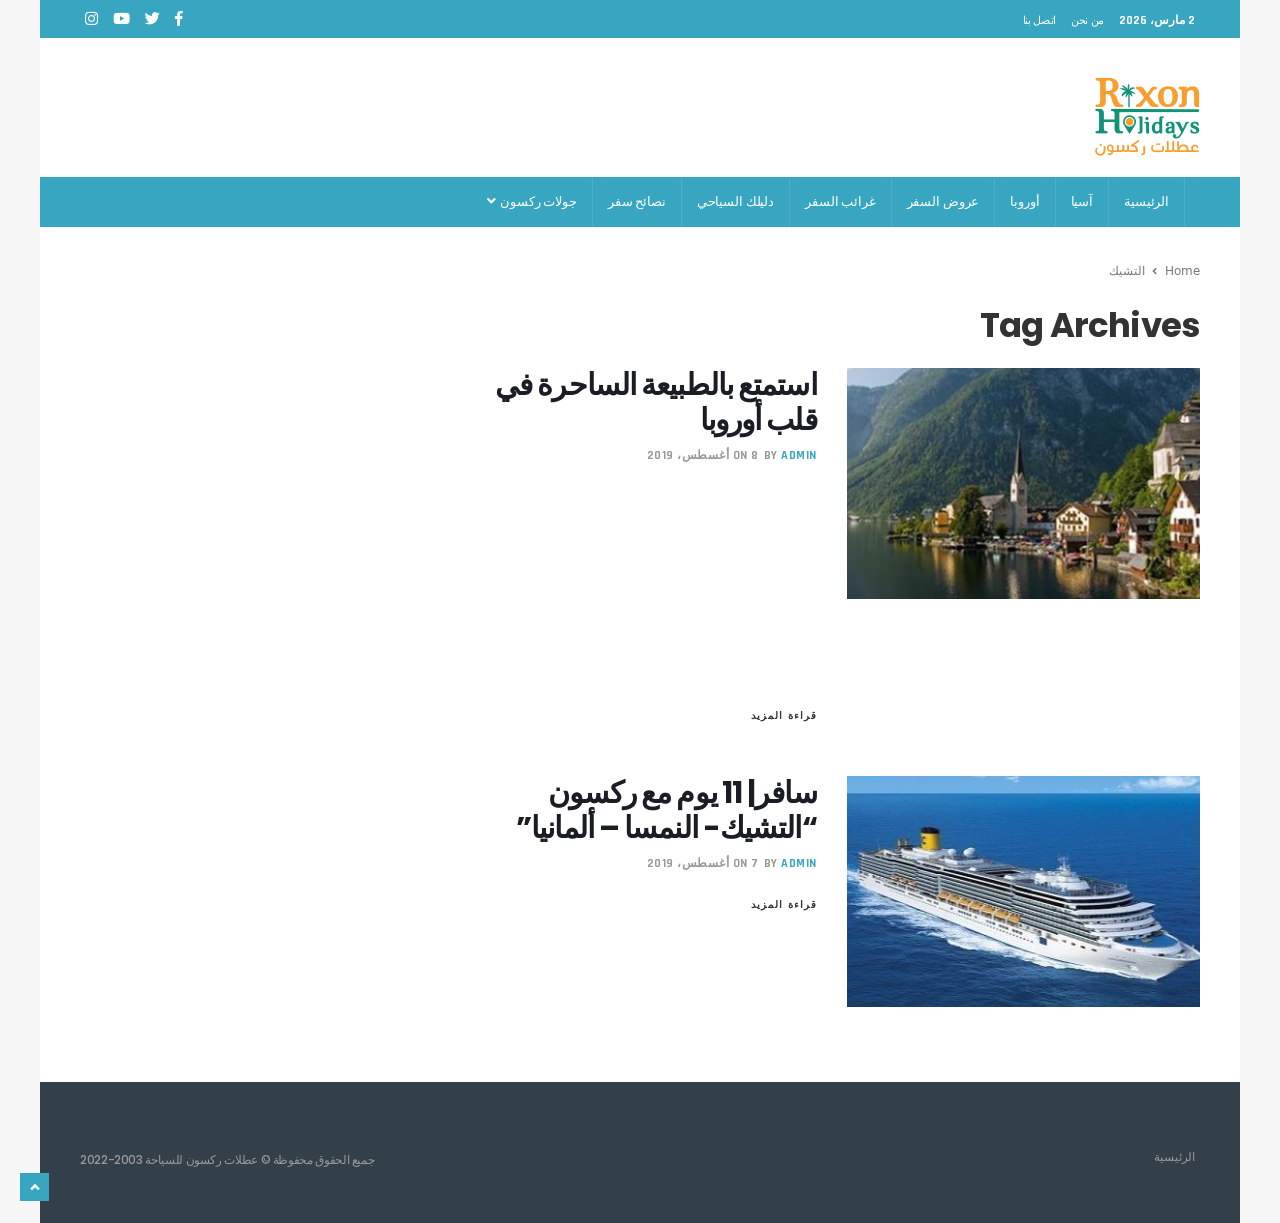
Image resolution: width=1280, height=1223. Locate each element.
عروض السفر (943, 201)
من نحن (1087, 20)
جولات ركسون (531, 201)
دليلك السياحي (735, 201)
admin (799, 455)
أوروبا (1024, 201)
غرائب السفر (840, 201)
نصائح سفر (637, 201)
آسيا (1082, 201)
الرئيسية (1146, 201)
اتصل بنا (1039, 20)
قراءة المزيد (784, 715)
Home (1182, 270)
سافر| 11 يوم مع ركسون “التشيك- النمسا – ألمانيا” (666, 810)
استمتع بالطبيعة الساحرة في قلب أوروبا (656, 402)
